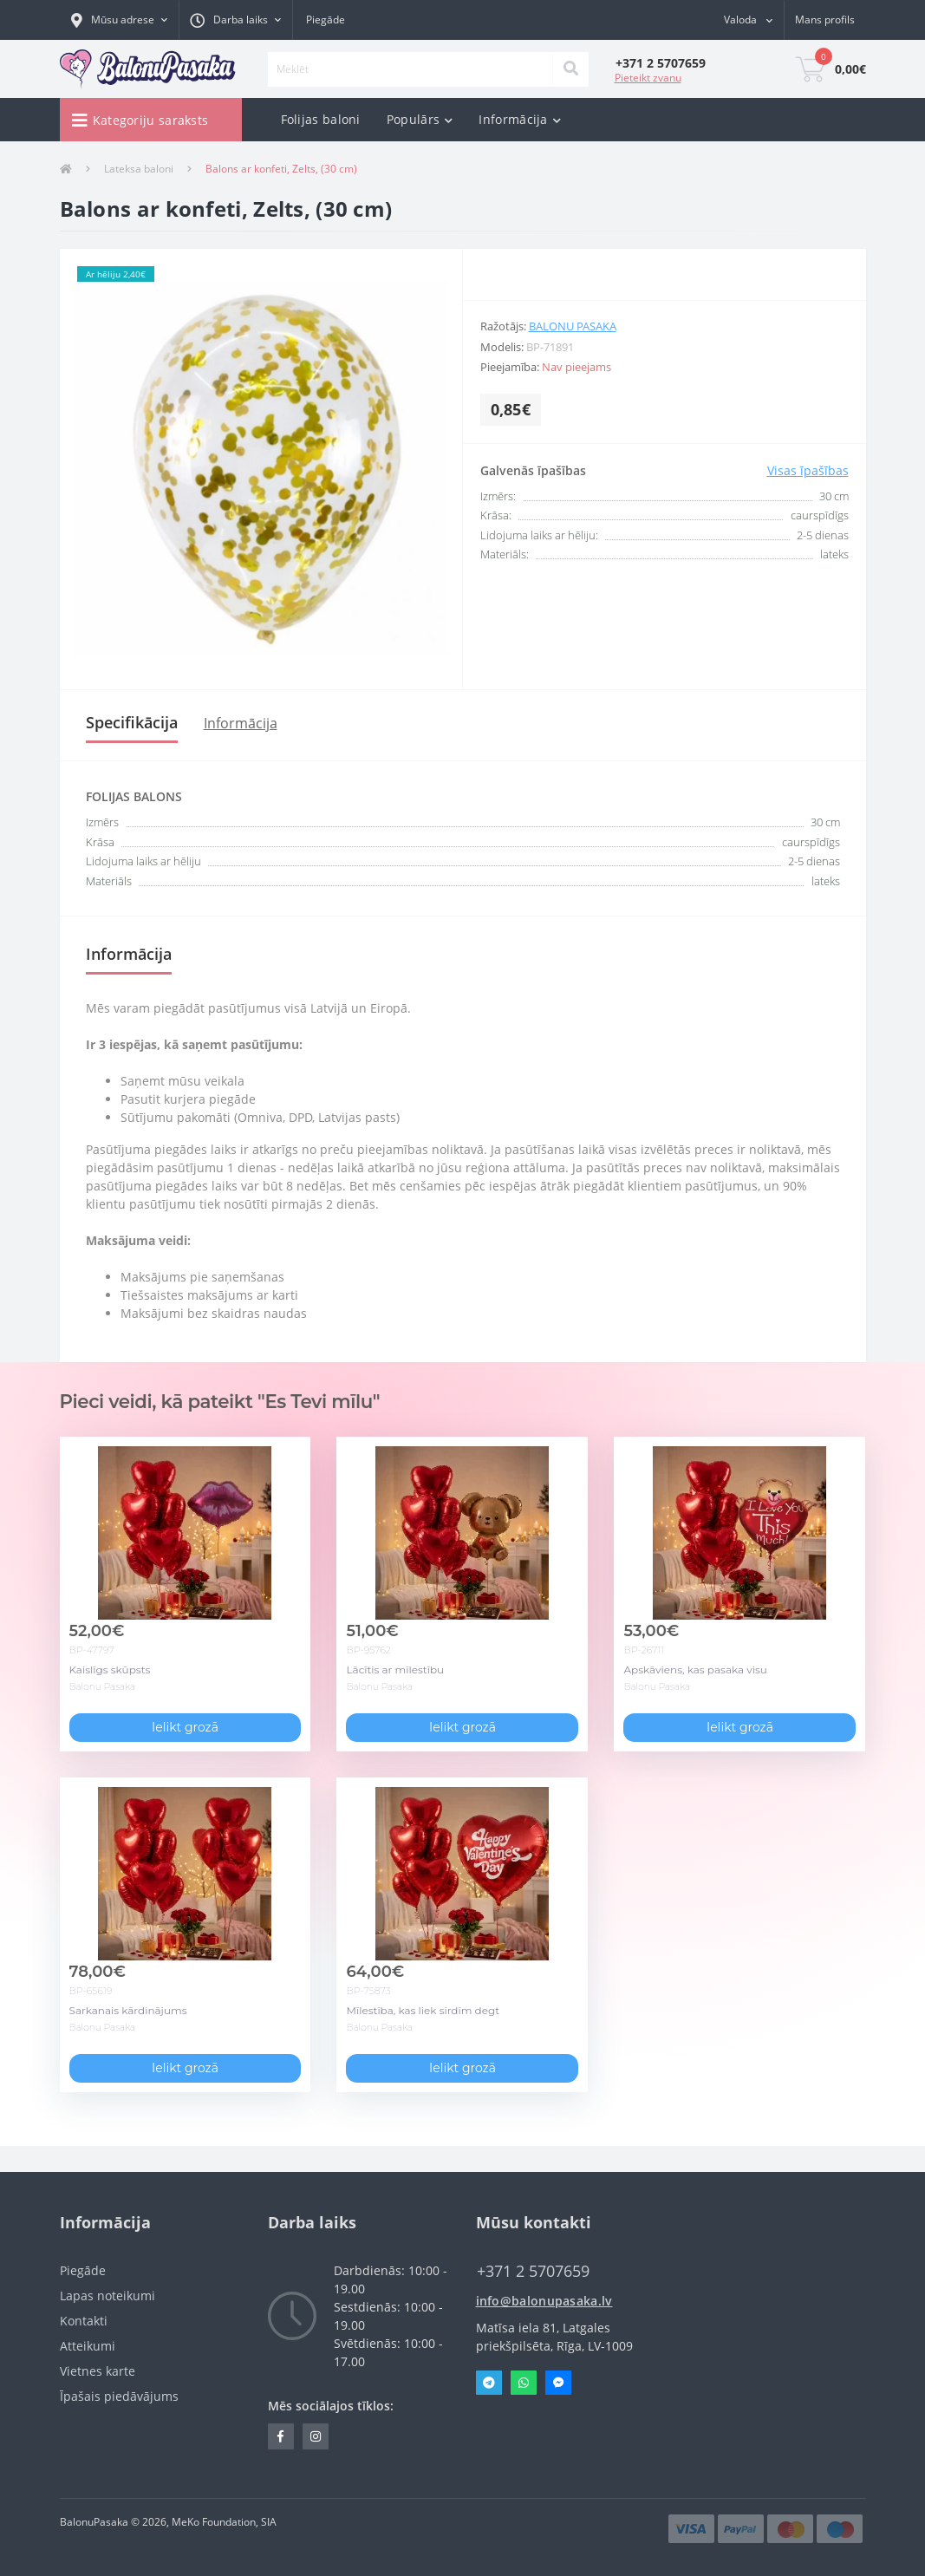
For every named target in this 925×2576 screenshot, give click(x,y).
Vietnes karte (97, 2371)
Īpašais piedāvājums (119, 2396)
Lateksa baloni (138, 168)
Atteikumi (87, 2346)
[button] (119, 20)
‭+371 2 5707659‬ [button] (533, 2271)
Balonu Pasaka (572, 326)
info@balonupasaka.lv (544, 2300)
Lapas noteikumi (107, 2295)
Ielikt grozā (185, 1727)
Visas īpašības (808, 470)
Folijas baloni (321, 119)
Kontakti (83, 2320)
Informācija (240, 723)
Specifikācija (132, 722)
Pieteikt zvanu (648, 77)
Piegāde (325, 19)
